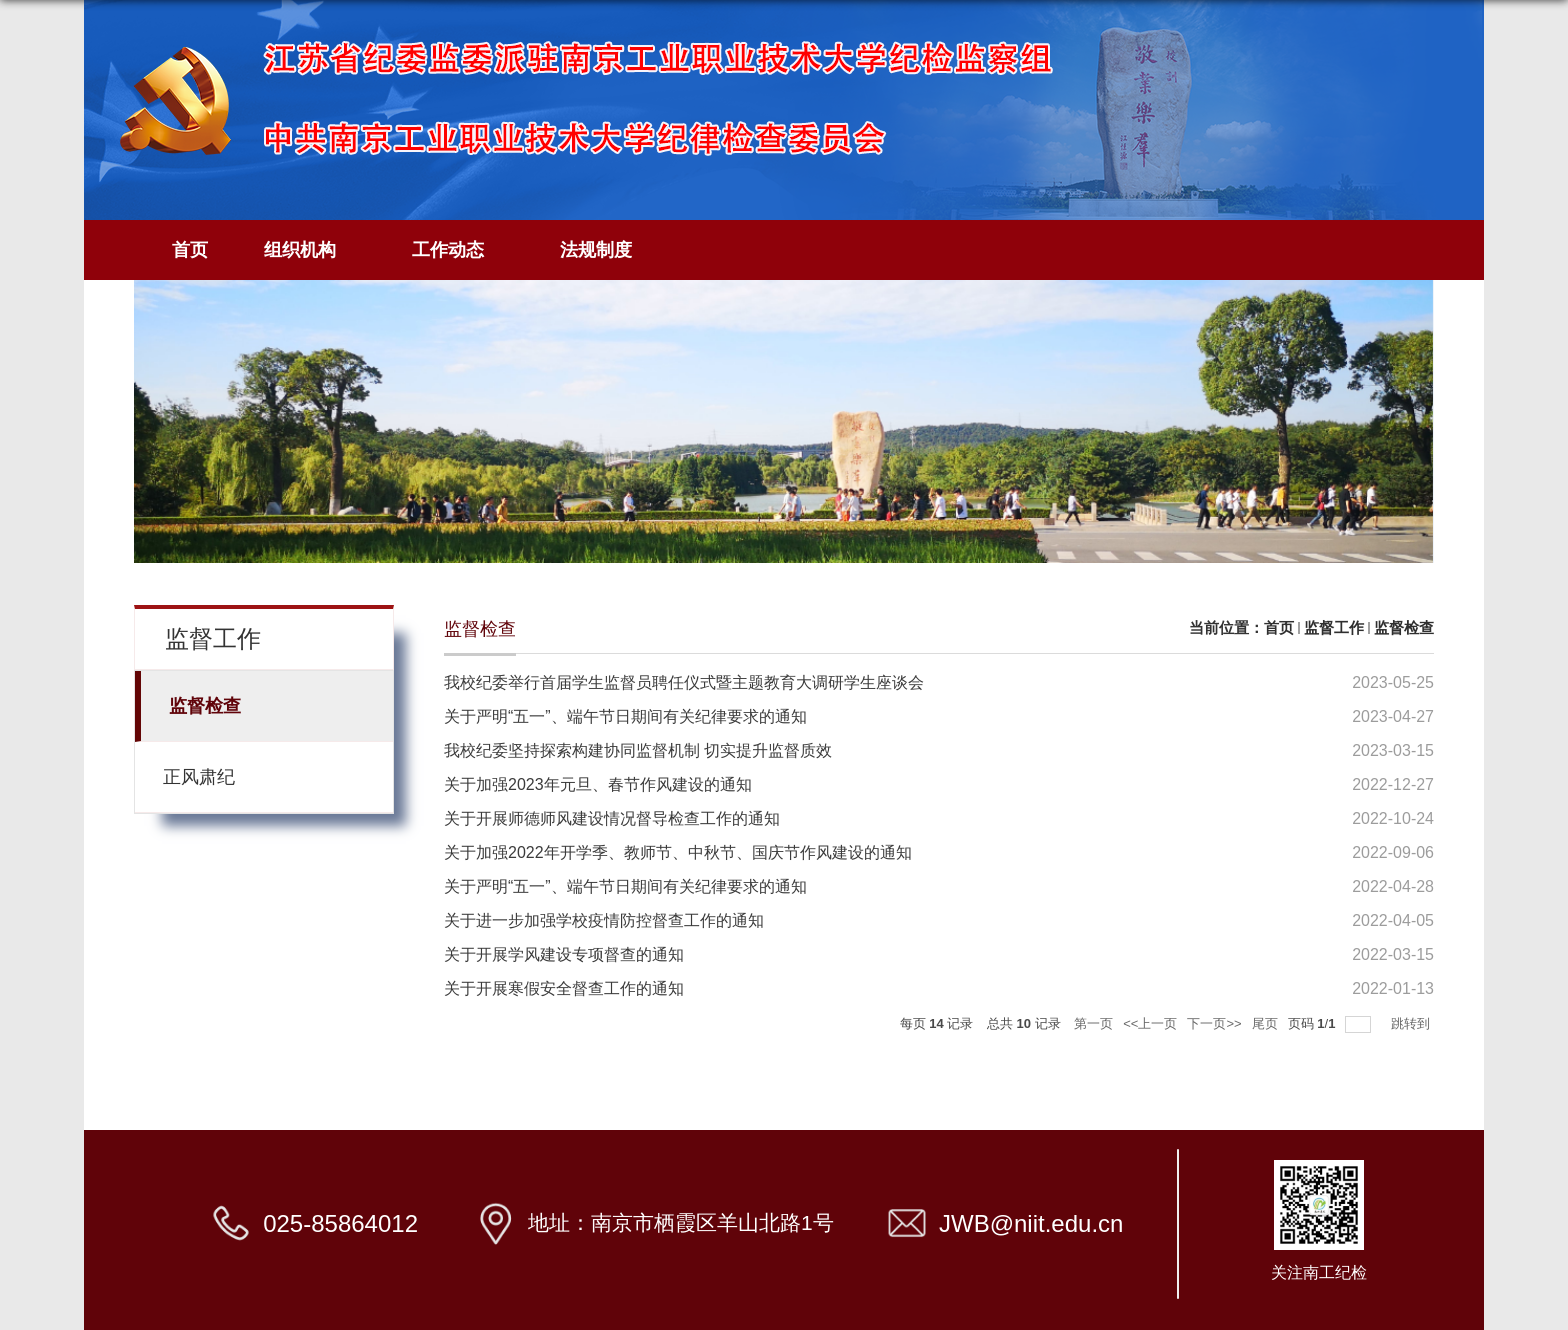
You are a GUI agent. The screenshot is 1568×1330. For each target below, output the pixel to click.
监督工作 (1334, 627)
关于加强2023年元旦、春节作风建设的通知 (598, 784)
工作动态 (458, 250)
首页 (190, 250)
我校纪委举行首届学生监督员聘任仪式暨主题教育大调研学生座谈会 (684, 682)
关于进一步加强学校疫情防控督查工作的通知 (604, 920)
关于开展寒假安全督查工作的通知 (564, 988)
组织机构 (310, 250)
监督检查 (1404, 627)
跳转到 (1412, 1023)
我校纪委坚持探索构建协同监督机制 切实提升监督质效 (638, 750)
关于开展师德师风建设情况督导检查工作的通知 (612, 818)
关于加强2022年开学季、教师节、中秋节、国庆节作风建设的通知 (678, 852)
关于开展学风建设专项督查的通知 (564, 954)
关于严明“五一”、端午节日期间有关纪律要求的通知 (625, 716)
